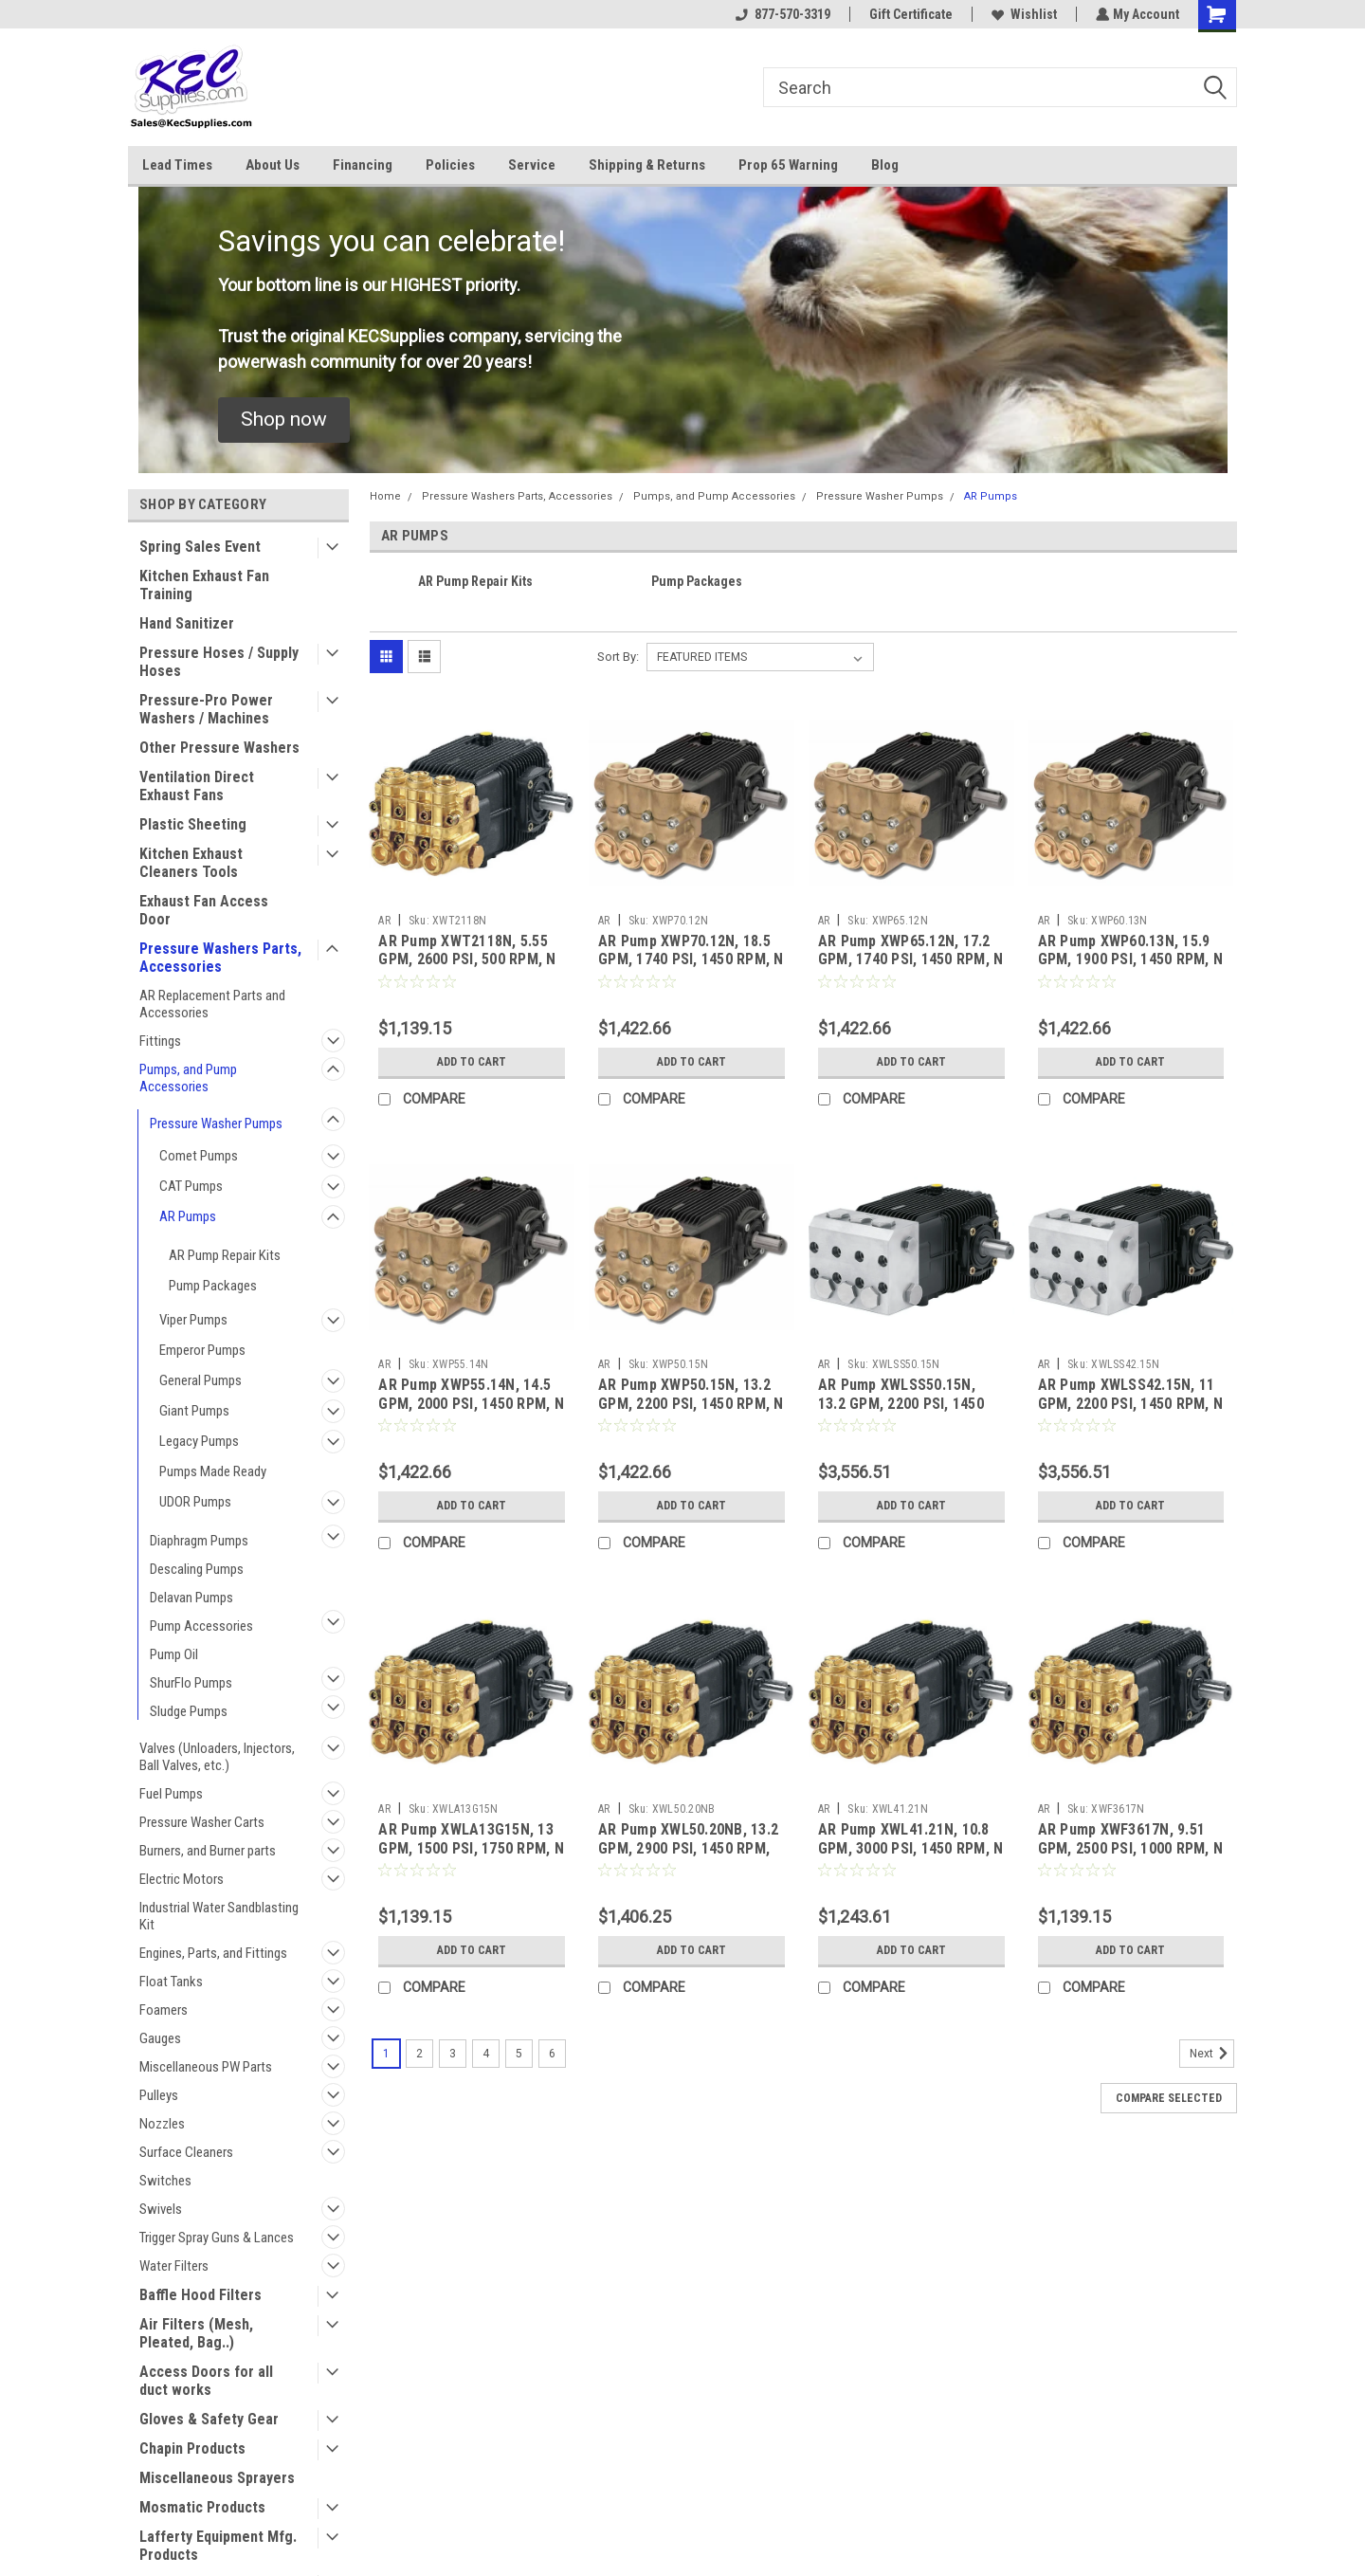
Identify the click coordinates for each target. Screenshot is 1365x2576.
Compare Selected (1169, 2098)
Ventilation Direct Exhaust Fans (196, 786)
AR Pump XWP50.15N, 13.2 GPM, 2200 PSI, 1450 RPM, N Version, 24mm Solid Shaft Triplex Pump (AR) (691, 1413)
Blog (885, 165)
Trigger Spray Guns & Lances (216, 2237)
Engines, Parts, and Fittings (213, 1953)
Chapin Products (192, 2448)
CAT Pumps (191, 1186)
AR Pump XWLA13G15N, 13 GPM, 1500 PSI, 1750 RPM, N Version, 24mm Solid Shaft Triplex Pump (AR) (471, 1857)
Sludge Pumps (189, 1711)
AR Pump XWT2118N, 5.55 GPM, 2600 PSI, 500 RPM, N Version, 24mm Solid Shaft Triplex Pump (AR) (466, 969)
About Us (273, 165)
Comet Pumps (198, 1155)
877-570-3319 (781, 14)
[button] (284, 420)
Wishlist (1022, 14)
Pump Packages (213, 1285)
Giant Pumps (194, 1410)
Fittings (160, 1041)
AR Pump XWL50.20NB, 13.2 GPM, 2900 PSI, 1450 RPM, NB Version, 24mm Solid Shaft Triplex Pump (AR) (688, 1857)
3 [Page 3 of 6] (452, 2053)
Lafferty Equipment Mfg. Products (218, 2546)
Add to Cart (471, 1061)
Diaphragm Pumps (199, 1540)
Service (531, 165)
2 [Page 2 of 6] (419, 2053)
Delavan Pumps (191, 1597)
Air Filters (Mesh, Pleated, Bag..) (196, 2333)
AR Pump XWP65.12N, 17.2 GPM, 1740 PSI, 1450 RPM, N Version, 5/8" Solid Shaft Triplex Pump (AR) (911, 969)
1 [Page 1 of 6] (386, 2053)
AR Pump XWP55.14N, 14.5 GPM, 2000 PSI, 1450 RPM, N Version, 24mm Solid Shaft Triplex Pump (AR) (471, 1413)
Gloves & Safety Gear (209, 2419)
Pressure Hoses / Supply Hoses (219, 662)
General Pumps (200, 1380)
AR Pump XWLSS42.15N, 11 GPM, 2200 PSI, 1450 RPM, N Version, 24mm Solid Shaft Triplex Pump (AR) (1131, 1413)
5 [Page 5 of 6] (519, 2053)
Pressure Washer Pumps (216, 1123)
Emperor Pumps (202, 1350)
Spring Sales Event (200, 547)
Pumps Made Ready (212, 1471)
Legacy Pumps (199, 1441)
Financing (362, 165)
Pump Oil (174, 1654)
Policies (450, 165)
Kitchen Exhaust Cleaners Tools (191, 863)
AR (384, 920)
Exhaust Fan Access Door (203, 910)
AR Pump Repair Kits (225, 1255)
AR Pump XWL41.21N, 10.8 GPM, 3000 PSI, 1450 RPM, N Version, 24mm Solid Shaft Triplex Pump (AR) (911, 1857)
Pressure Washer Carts (201, 1822)
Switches (165, 2180)
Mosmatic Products (202, 2507)
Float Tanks (171, 1981)
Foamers (163, 2010)
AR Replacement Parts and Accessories (212, 1004)
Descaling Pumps (197, 1569)
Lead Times (177, 165)
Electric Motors (181, 1879)
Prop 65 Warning (788, 165)
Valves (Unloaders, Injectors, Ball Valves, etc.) (217, 1757)
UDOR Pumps (195, 1501)
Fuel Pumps (171, 1793)
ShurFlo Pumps (191, 1682)
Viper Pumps (193, 1319)
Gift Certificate (909, 14)
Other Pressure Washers (219, 748)
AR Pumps (187, 1216)
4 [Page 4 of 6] (485, 2053)
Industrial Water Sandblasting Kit (219, 1916)
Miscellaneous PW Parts (205, 2066)
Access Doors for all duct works (206, 2381)
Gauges (160, 2038)
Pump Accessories (201, 1626)
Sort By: (618, 656)
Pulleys (158, 2095)
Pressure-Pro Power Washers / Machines (206, 709)
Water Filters (174, 2266)
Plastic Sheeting (192, 824)
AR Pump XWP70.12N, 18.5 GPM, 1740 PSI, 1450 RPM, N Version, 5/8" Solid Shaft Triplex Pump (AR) (691, 969)
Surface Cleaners (186, 2152)
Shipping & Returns (647, 165)
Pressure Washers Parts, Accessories (220, 958)
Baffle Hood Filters (200, 2295)
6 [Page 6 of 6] (552, 2053)
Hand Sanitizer (186, 623)
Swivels (160, 2209)
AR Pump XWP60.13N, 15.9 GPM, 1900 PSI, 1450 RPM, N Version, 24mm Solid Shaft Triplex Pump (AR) (1131, 969)
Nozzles (162, 2123)
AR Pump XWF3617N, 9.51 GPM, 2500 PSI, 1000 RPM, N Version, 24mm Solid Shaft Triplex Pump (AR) (1131, 1857)
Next (1212, 2053)
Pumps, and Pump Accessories (188, 1078)
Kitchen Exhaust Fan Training (204, 585)
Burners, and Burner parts (207, 1850)
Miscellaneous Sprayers (217, 2478)
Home (385, 496)
